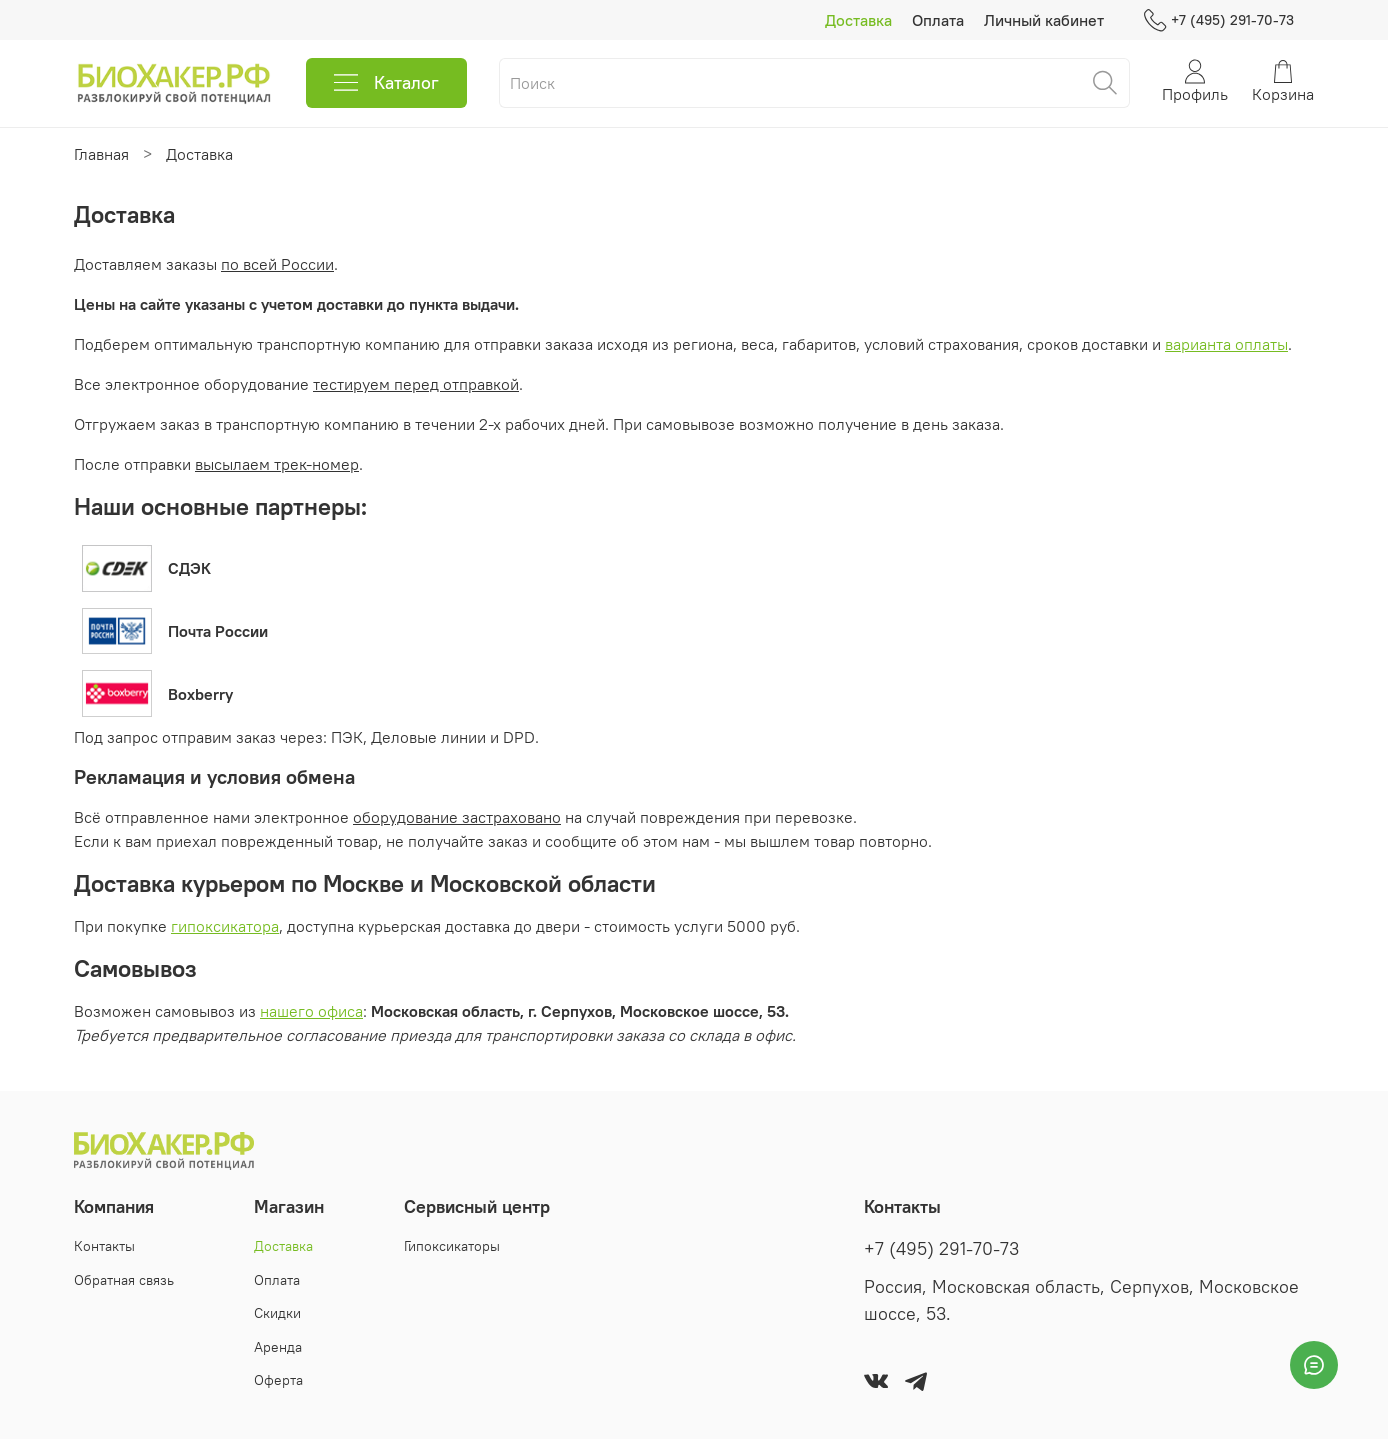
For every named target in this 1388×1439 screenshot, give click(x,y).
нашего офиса (311, 1011)
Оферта (278, 1380)
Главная (101, 154)
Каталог (386, 83)
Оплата (938, 20)
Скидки (277, 1313)
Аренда (278, 1347)
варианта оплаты (1226, 344)
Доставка (858, 20)
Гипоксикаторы (452, 1246)
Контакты (104, 1246)
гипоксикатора (225, 926)
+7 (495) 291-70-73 (1219, 20)
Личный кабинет (1044, 20)
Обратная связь (124, 1280)
